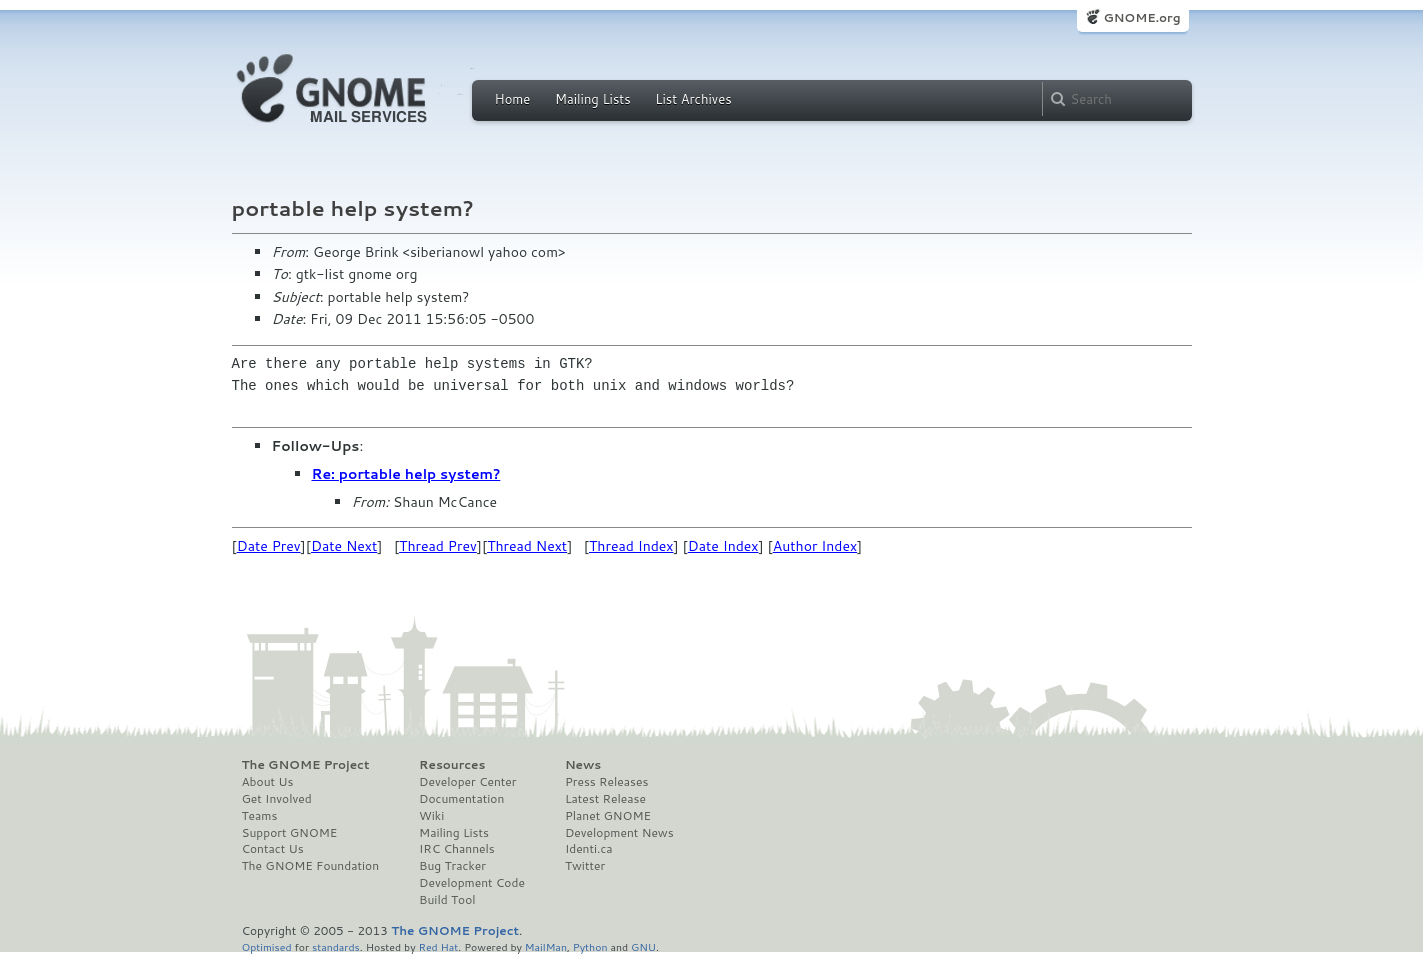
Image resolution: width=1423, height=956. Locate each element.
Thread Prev (438, 546)
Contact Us (273, 849)
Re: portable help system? (406, 474)
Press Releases (606, 782)
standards (336, 946)
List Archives (693, 99)
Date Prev (269, 546)
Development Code (472, 883)
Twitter (585, 866)
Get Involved (277, 799)
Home (513, 99)
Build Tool (447, 900)
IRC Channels (457, 849)
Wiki (431, 816)
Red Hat (438, 946)
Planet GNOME (608, 816)
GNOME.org (1141, 17)
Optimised (267, 946)
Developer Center (467, 782)
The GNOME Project (306, 765)
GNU (643, 946)
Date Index (723, 546)
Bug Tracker (452, 866)
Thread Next (527, 546)
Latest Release (605, 799)
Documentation (461, 799)
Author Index (815, 546)
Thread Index (631, 546)
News (583, 765)
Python (590, 946)
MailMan (546, 946)
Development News (619, 833)
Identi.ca (589, 849)
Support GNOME (290, 833)
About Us (268, 782)
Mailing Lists (593, 99)
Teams (260, 816)
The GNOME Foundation (311, 866)
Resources (452, 765)
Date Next (344, 546)
